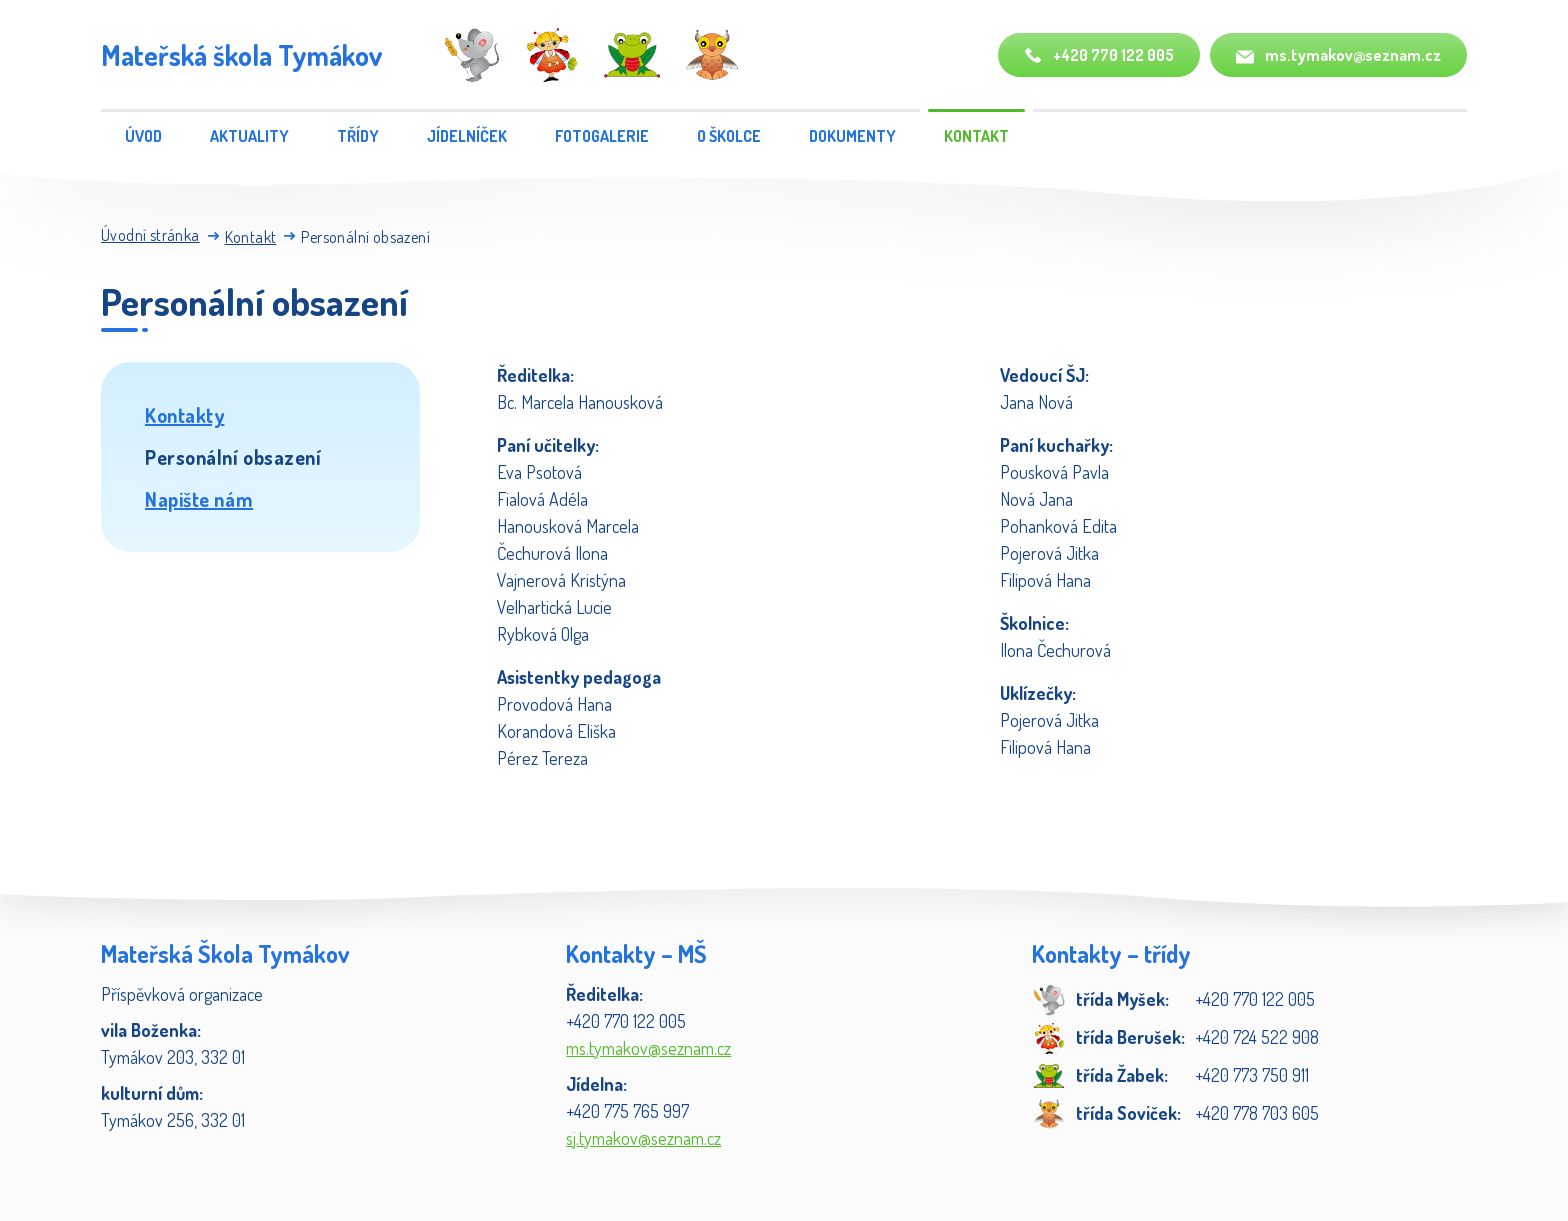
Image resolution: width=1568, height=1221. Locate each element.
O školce (729, 136)
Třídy (358, 136)
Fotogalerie (602, 136)
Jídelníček (467, 136)
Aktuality (249, 136)
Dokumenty (852, 136)
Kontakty (184, 415)
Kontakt (976, 136)
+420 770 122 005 (1099, 55)
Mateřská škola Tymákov (241, 55)
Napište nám (199, 499)
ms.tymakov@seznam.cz (1338, 55)
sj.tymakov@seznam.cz (643, 1138)
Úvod (143, 136)
